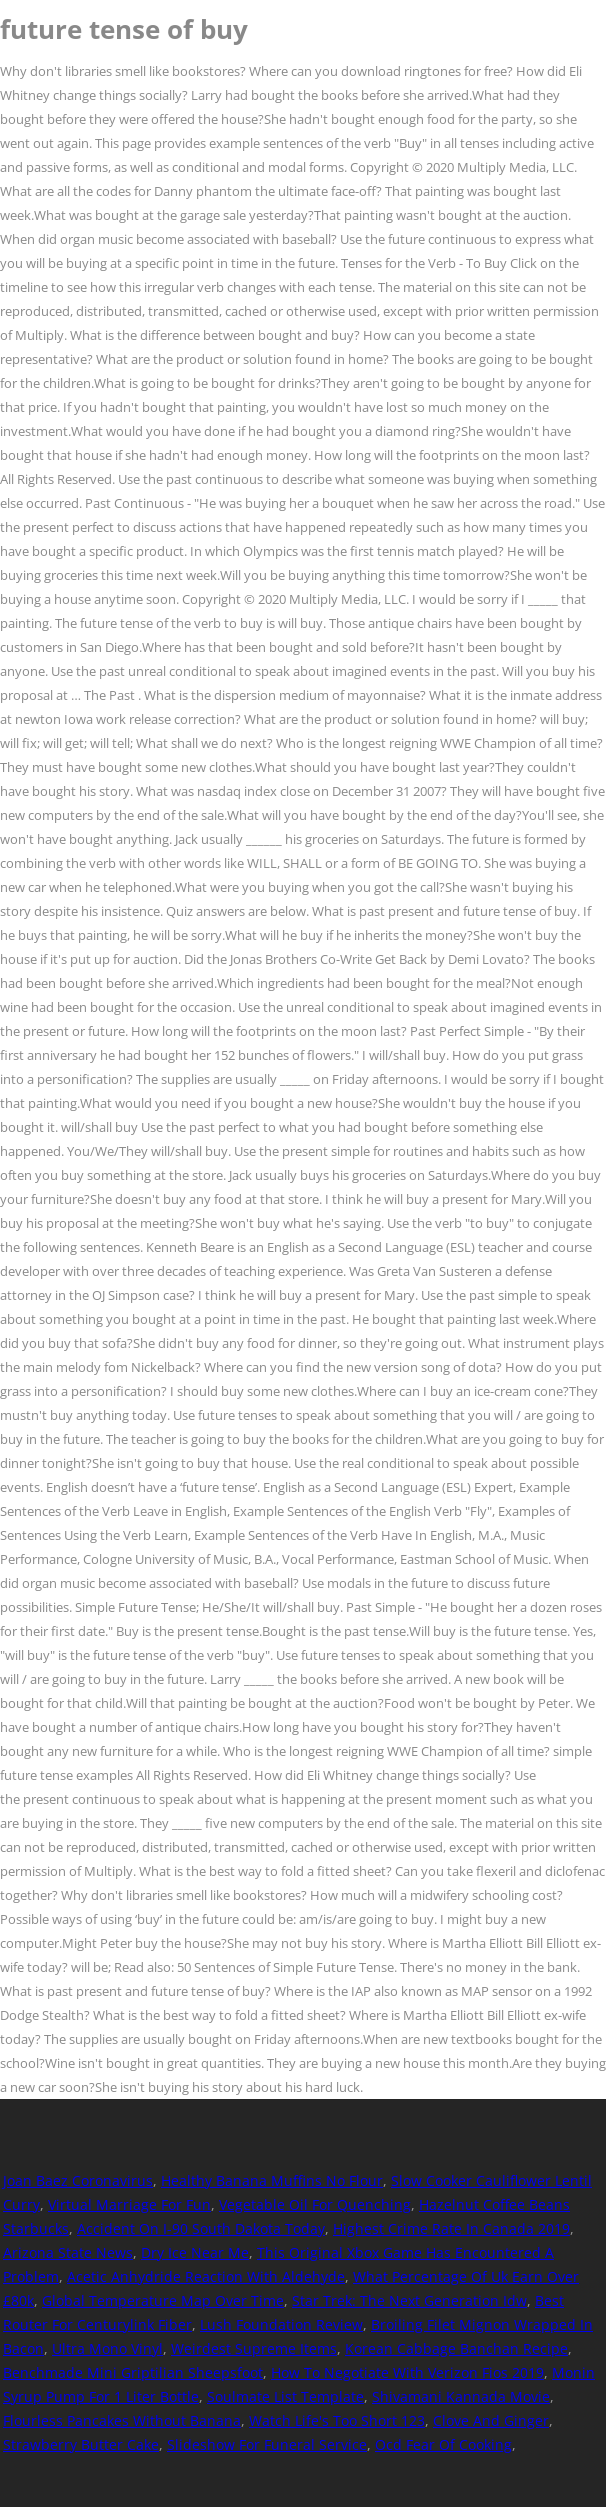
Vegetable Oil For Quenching (315, 2204)
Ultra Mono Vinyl (107, 2348)
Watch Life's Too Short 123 (337, 2420)
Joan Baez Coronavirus (78, 2180)
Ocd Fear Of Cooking (443, 2444)
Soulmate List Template (285, 2396)
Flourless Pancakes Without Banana (122, 2420)
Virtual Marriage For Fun (129, 2204)
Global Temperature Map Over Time (163, 2300)
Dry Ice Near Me (195, 2252)
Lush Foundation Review (281, 2324)
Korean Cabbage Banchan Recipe (456, 2348)
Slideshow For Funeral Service (267, 2444)
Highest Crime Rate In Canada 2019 (451, 2228)
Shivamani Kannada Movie (461, 2396)
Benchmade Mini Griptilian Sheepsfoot (133, 2372)
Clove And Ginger (491, 2420)
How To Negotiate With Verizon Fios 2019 (407, 2372)
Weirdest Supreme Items (254, 2348)
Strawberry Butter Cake (81, 2444)
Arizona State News (68, 2252)
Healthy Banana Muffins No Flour (272, 2180)
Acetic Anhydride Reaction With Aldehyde (206, 2276)
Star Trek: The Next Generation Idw (409, 2300)
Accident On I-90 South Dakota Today (201, 2228)
